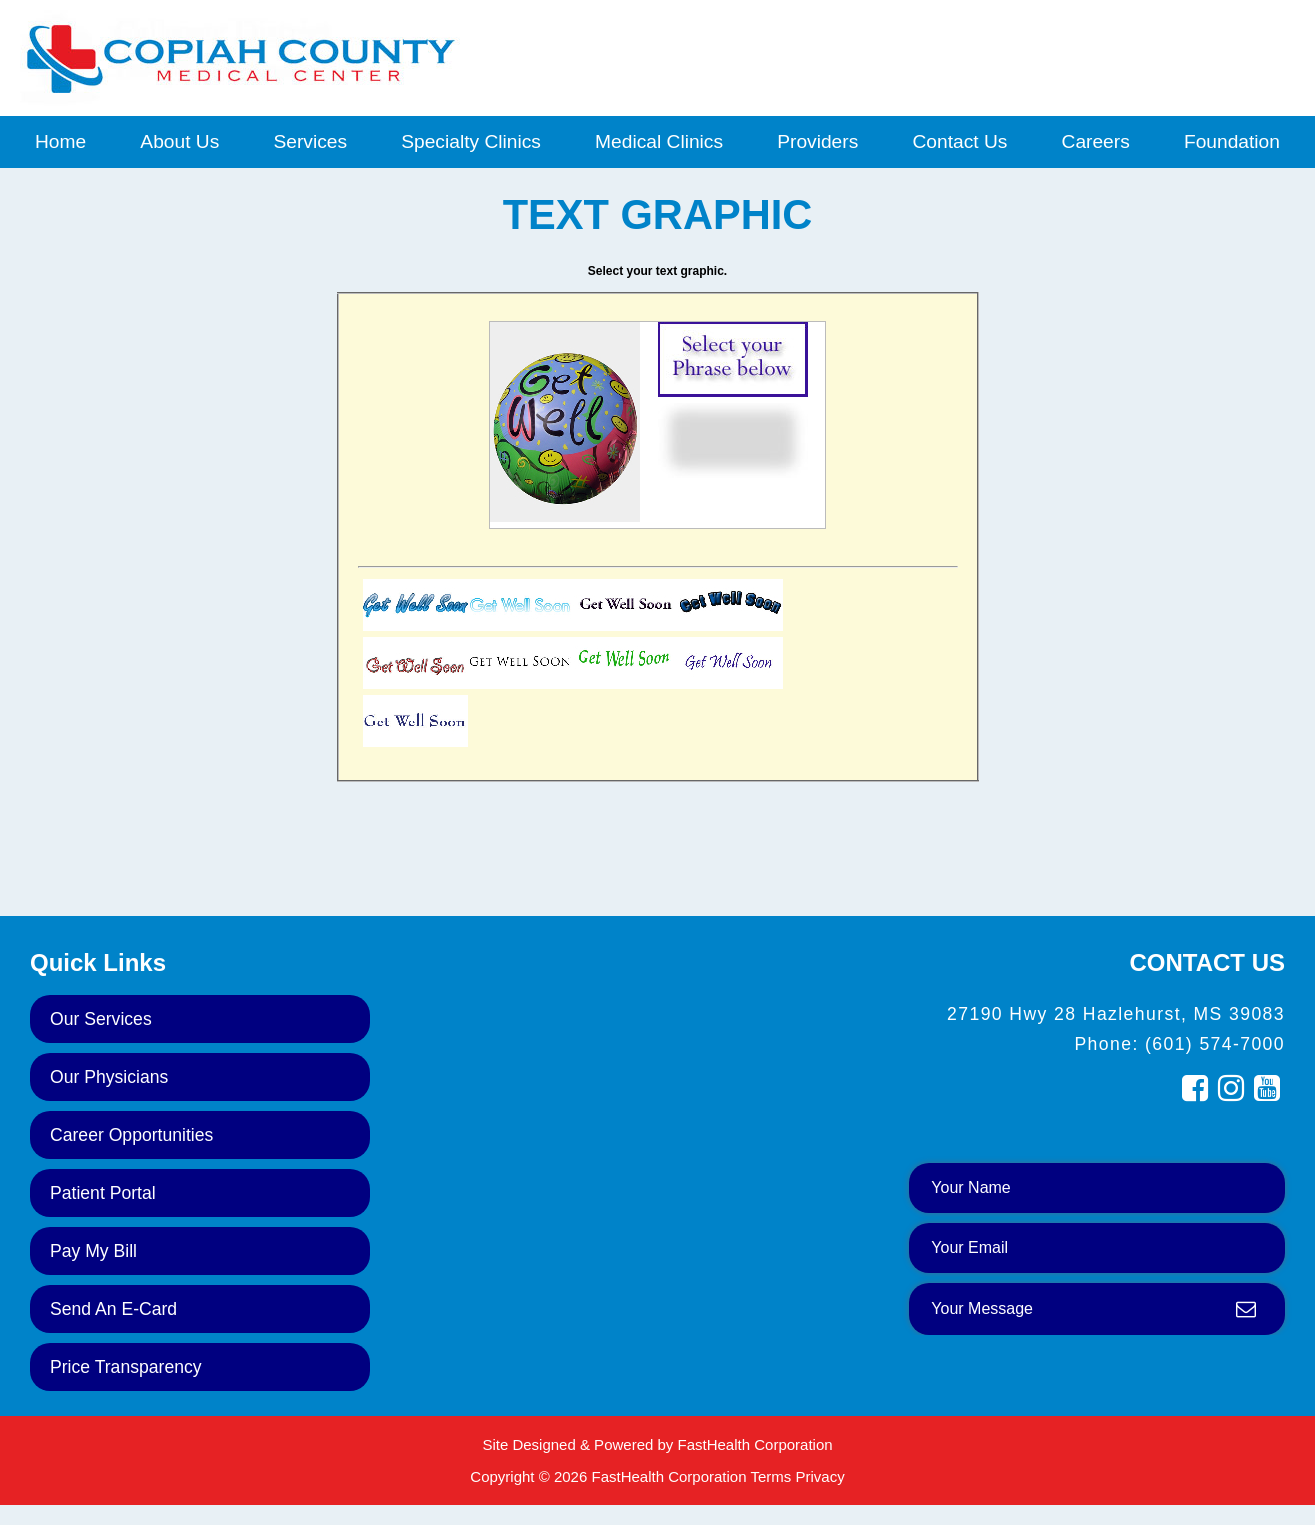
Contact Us (959, 141)
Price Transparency (126, 1367)
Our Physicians (109, 1077)
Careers (1096, 141)
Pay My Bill (93, 1251)
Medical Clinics (659, 141)
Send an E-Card (113, 1309)
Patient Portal (103, 1193)
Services (310, 141)
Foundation (1232, 141)
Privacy (819, 1476)
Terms (770, 1476)
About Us (179, 141)
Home (60, 141)
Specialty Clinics (471, 141)
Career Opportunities (131, 1135)
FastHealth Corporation (755, 1444)
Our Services (101, 1019)
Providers (817, 141)
